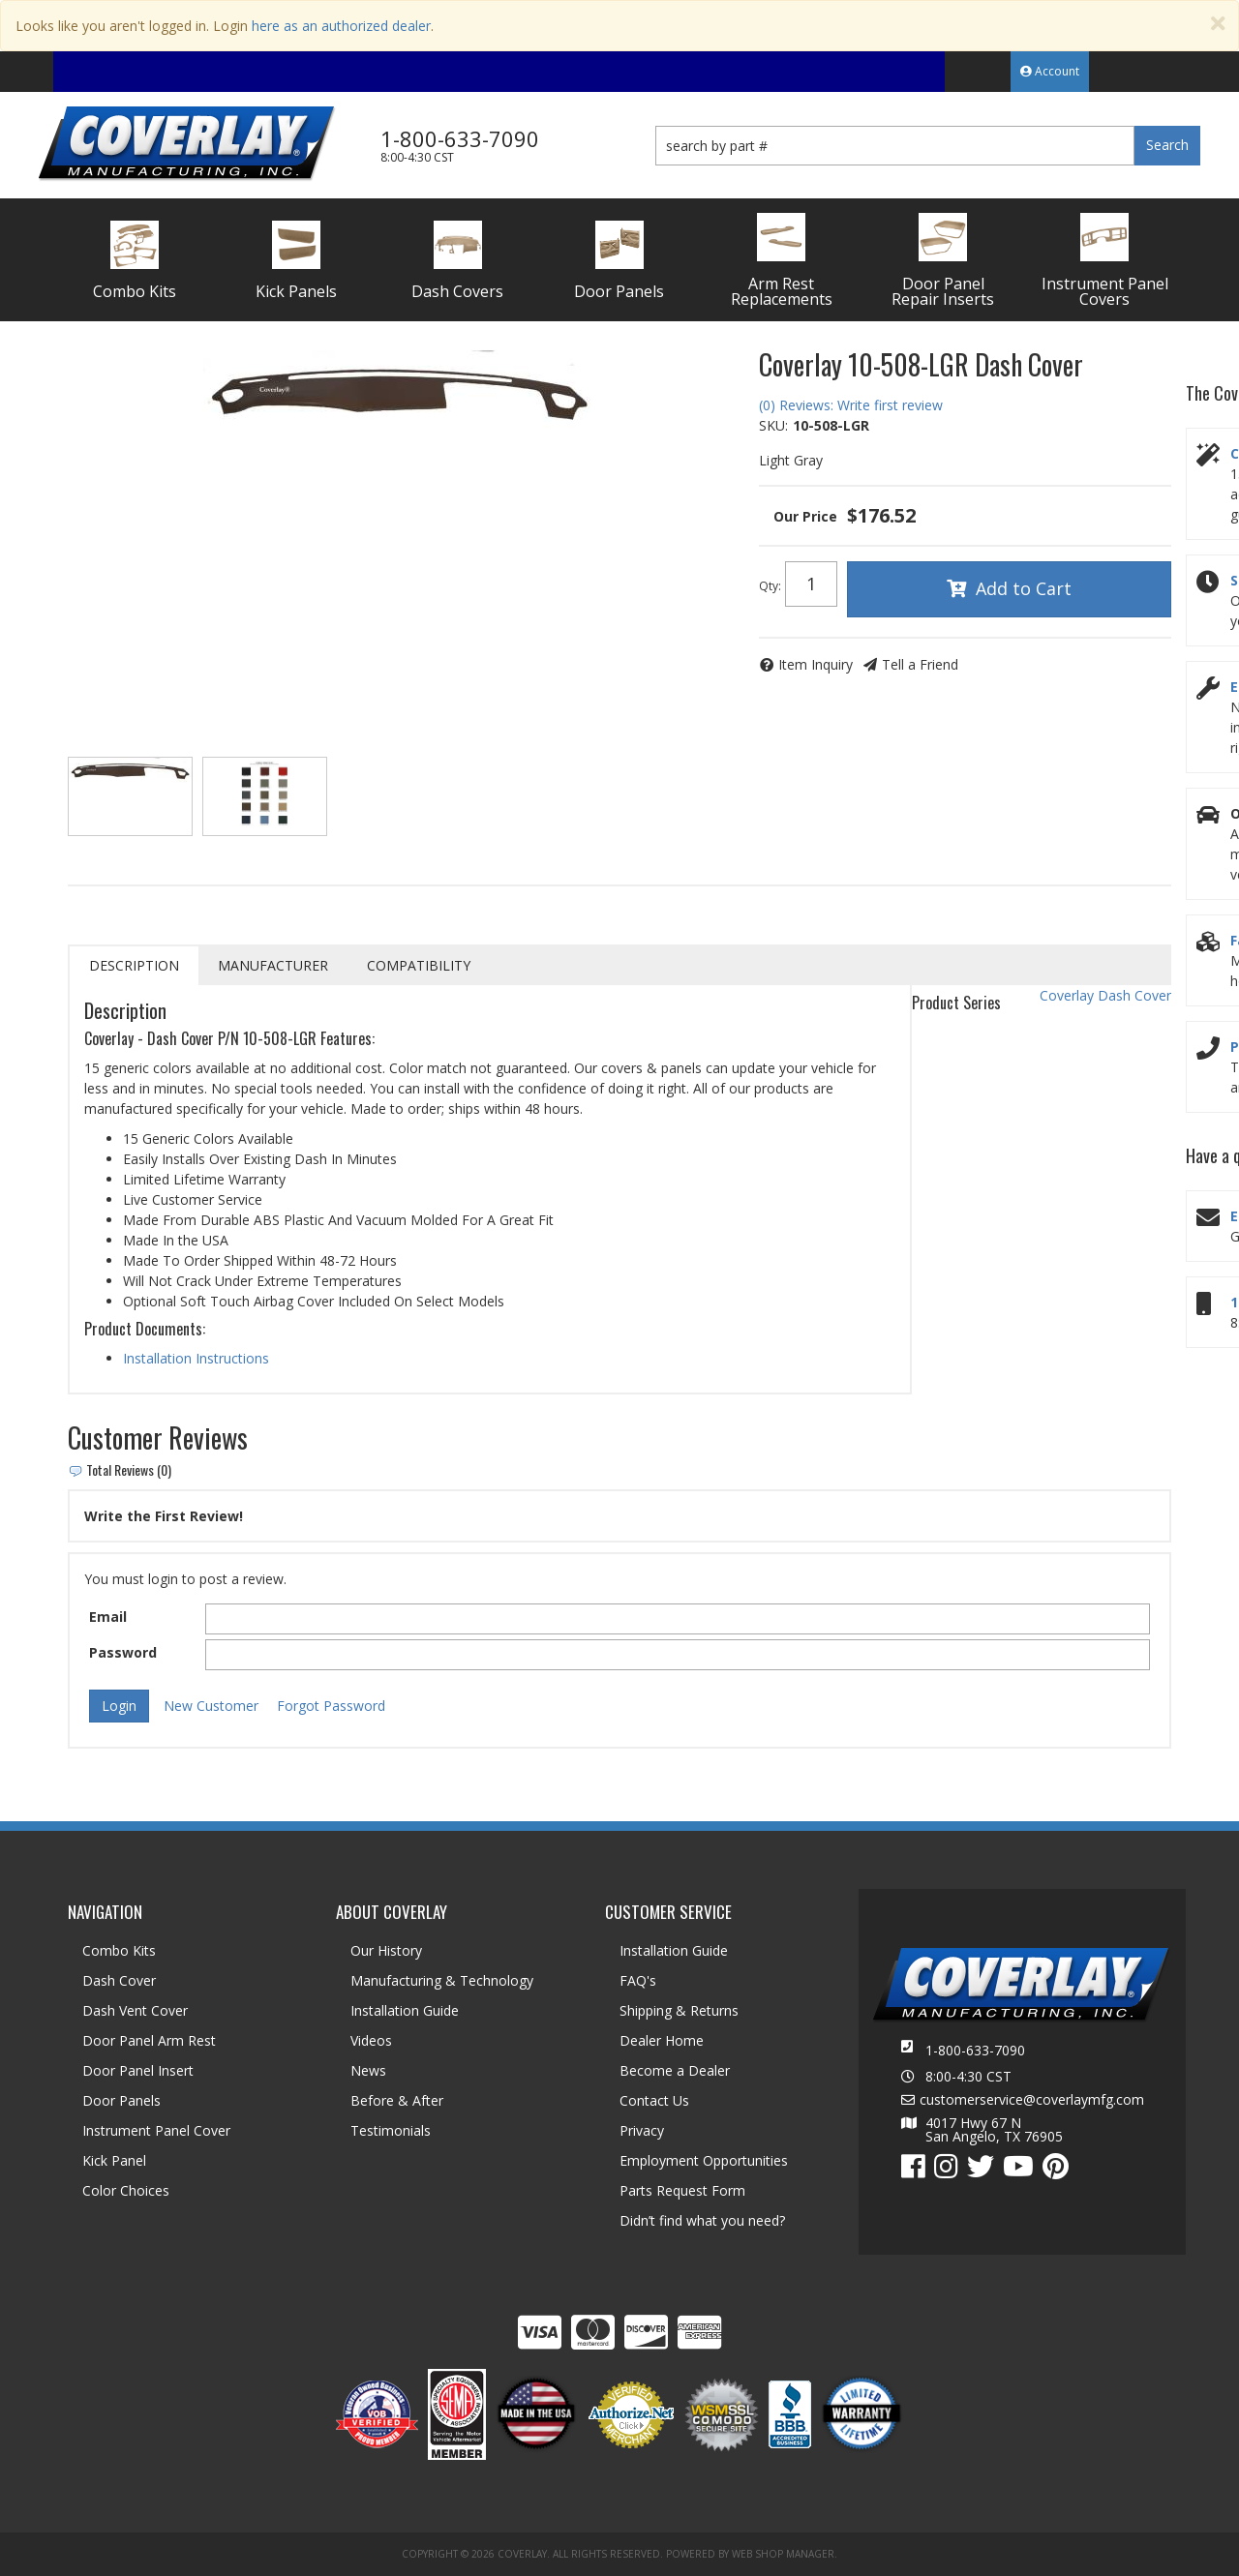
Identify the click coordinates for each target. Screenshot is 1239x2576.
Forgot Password (331, 1705)
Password (123, 1652)
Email (108, 1616)
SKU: (773, 425)
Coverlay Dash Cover (1105, 995)
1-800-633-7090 (975, 2050)
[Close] (1217, 24)
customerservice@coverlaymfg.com (1032, 2100)
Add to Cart (1024, 588)
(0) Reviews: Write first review (851, 405)
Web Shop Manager (783, 2554)
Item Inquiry (815, 664)
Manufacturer (273, 965)
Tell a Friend (920, 664)
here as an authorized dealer (341, 25)
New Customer (211, 1705)
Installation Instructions (196, 1358)
